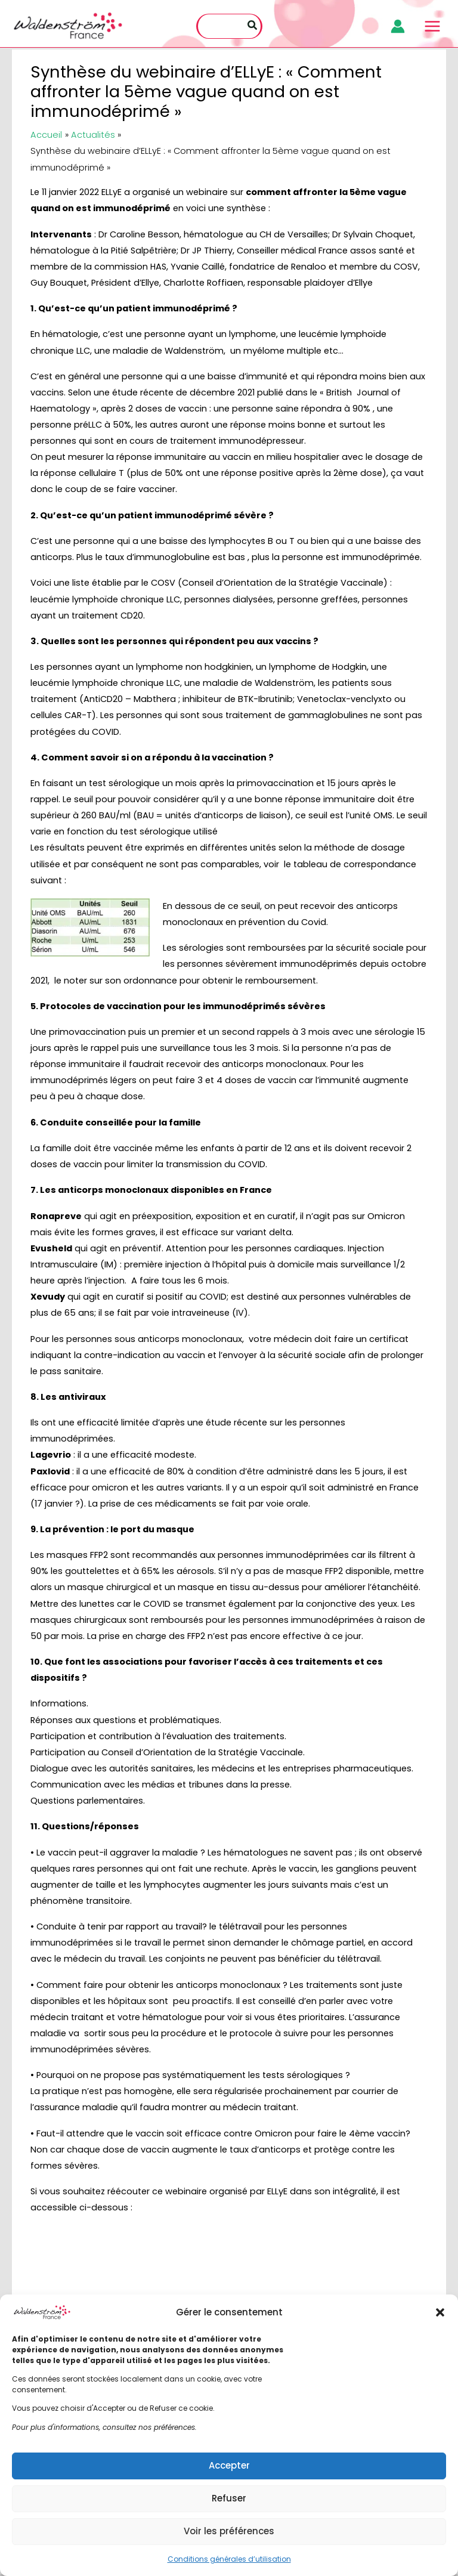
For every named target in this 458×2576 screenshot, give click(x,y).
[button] (440, 2312)
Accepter (229, 2465)
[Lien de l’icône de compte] (396, 27)
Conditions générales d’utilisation (229, 2559)
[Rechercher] (253, 27)
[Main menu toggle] (430, 26)
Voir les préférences (229, 2531)
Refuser (229, 2498)
